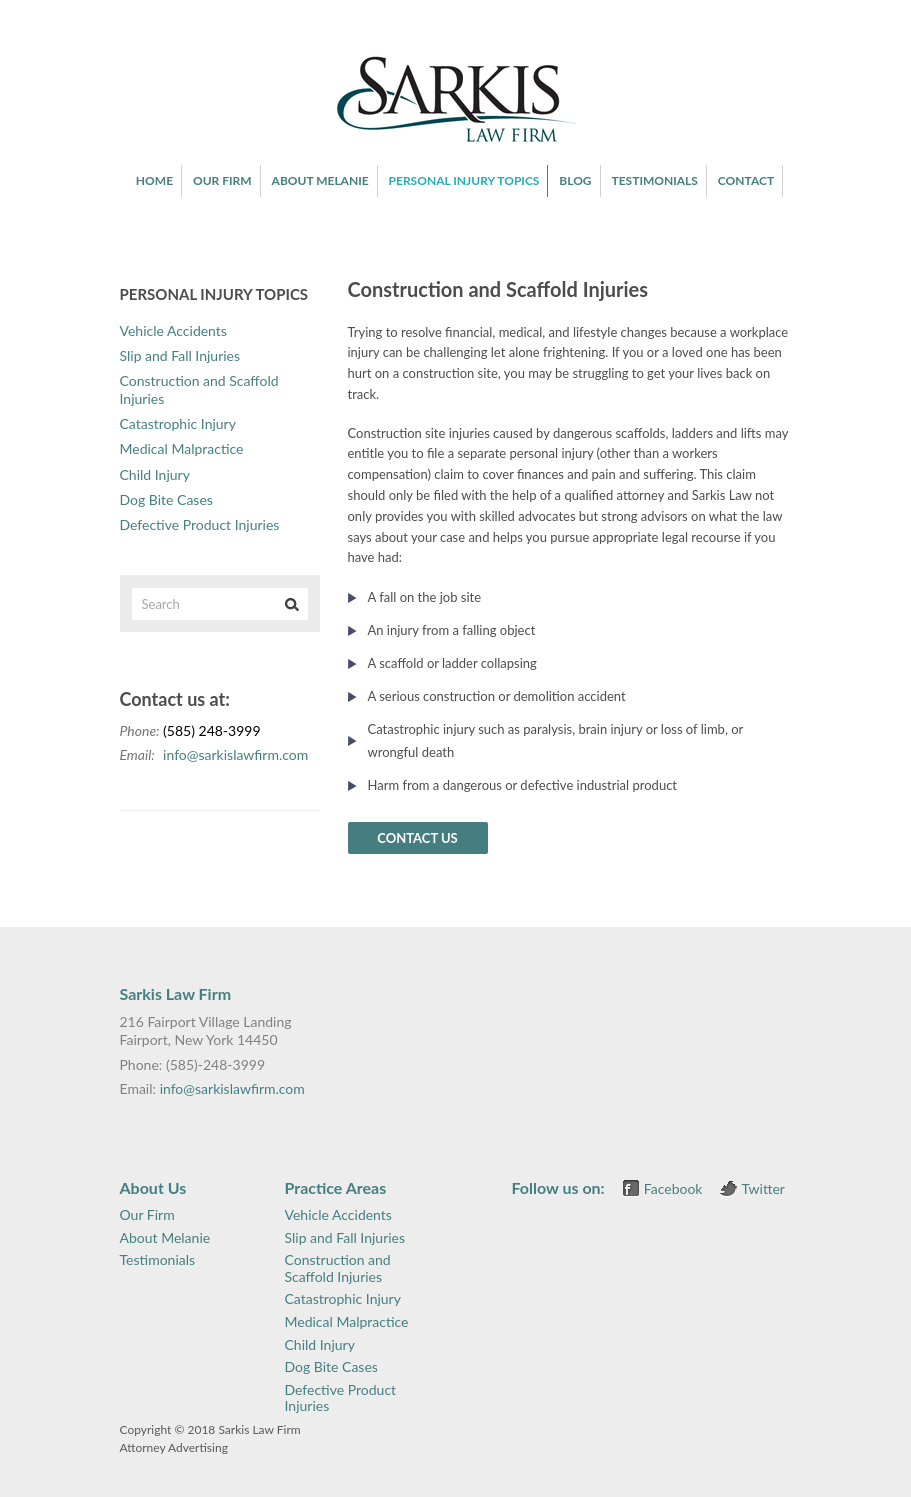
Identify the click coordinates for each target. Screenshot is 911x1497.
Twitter (763, 1188)
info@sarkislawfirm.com (235, 754)
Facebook (673, 1188)
